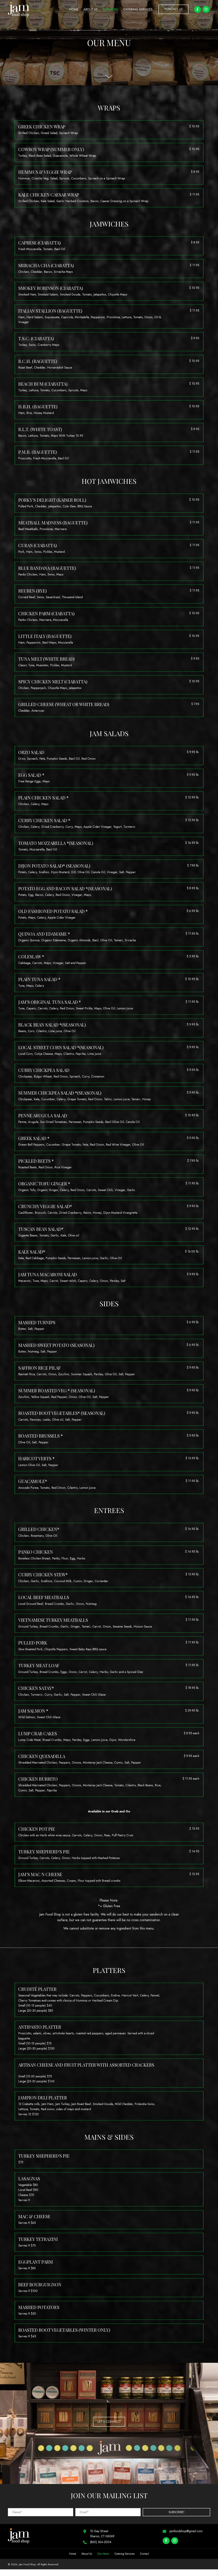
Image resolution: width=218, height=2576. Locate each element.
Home (72, 2553)
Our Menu (103, 2553)
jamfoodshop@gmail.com (186, 2531)
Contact (144, 2553)
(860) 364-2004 (100, 2542)
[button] (173, 9)
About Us (86, 2553)
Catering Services (124, 2553)
